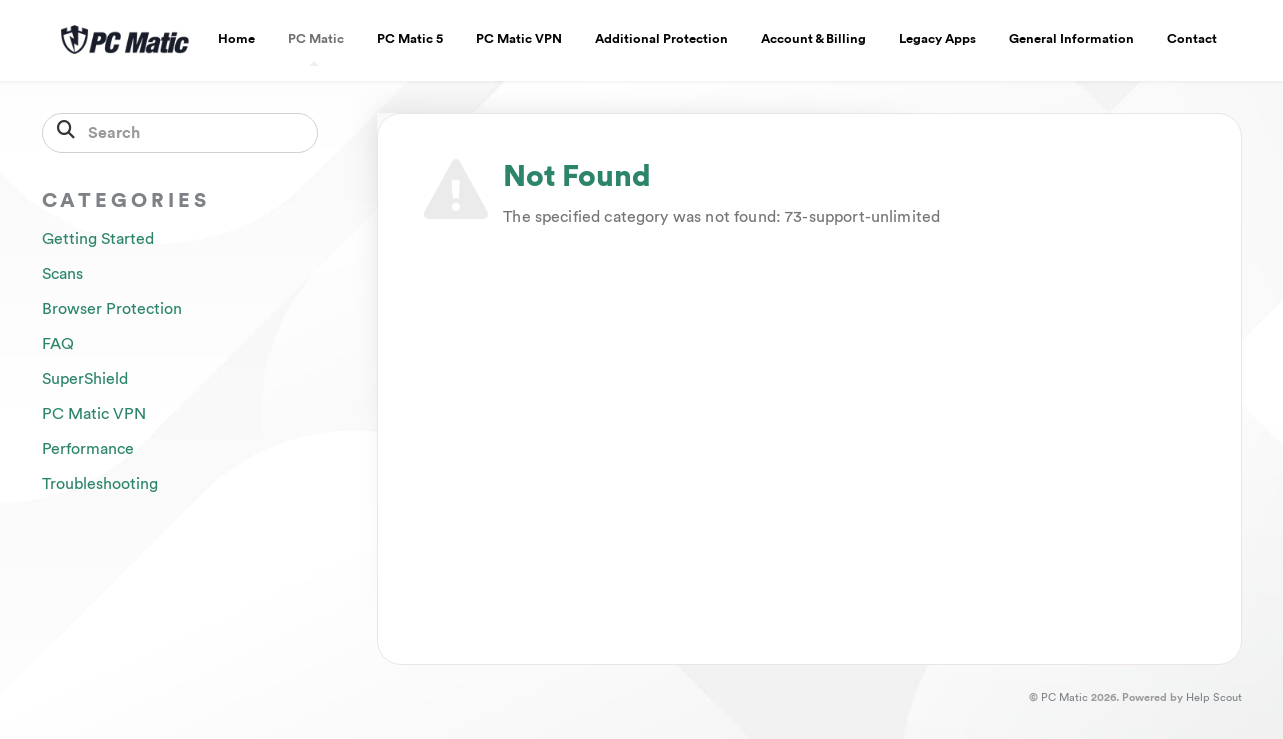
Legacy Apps (937, 39)
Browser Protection (112, 309)
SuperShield (85, 379)
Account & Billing (813, 39)
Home (236, 39)
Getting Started (98, 239)
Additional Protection (661, 39)
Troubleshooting (100, 484)
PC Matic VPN (519, 39)
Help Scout (1214, 697)
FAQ (58, 344)
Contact (1192, 39)
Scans (62, 274)
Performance (88, 449)
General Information (1071, 39)
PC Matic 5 (410, 39)
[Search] (180, 133)
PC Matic (316, 49)
